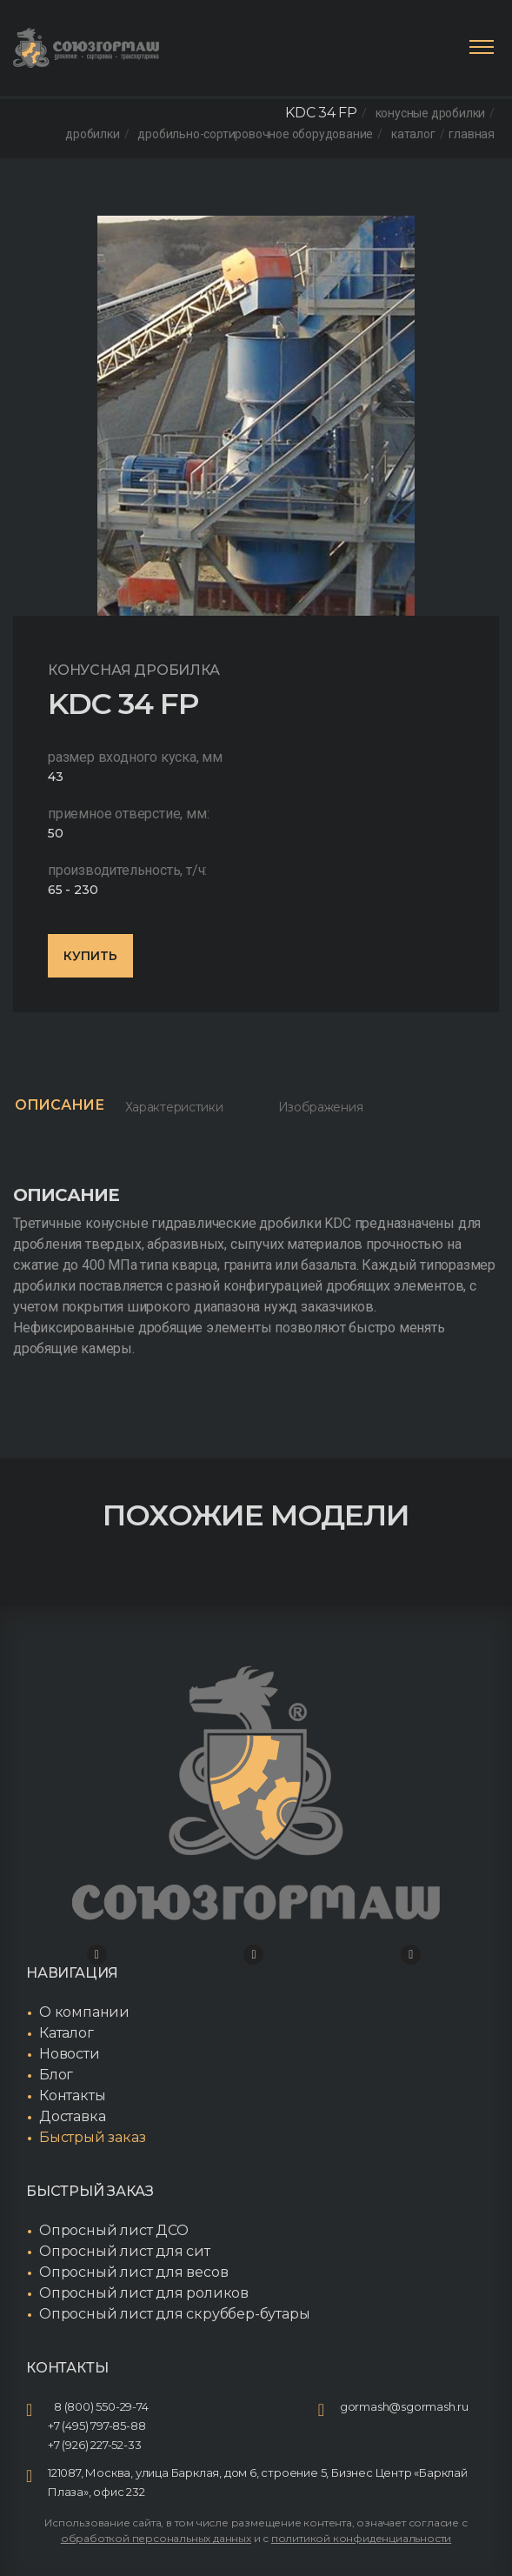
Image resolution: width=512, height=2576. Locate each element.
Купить (90, 956)
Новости (69, 2053)
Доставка (72, 2116)
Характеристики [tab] (174, 1107)
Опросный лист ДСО (114, 2230)
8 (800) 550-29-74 (101, 2406)
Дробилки (92, 134)
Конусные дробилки (431, 113)
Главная (472, 134)
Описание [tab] (59, 1105)
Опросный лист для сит (124, 2251)
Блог (56, 2074)
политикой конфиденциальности (361, 2538)
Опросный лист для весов (133, 2272)
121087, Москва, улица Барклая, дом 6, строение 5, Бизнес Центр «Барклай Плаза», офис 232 (258, 2482)
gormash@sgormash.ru (404, 2406)
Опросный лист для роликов (144, 2293)
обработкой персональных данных (156, 2538)
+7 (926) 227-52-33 (94, 2445)
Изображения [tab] (320, 1107)
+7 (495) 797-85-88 (96, 2426)
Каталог (413, 134)
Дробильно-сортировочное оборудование (255, 134)
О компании (84, 2012)
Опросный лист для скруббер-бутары (174, 2314)
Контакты (72, 2095)
